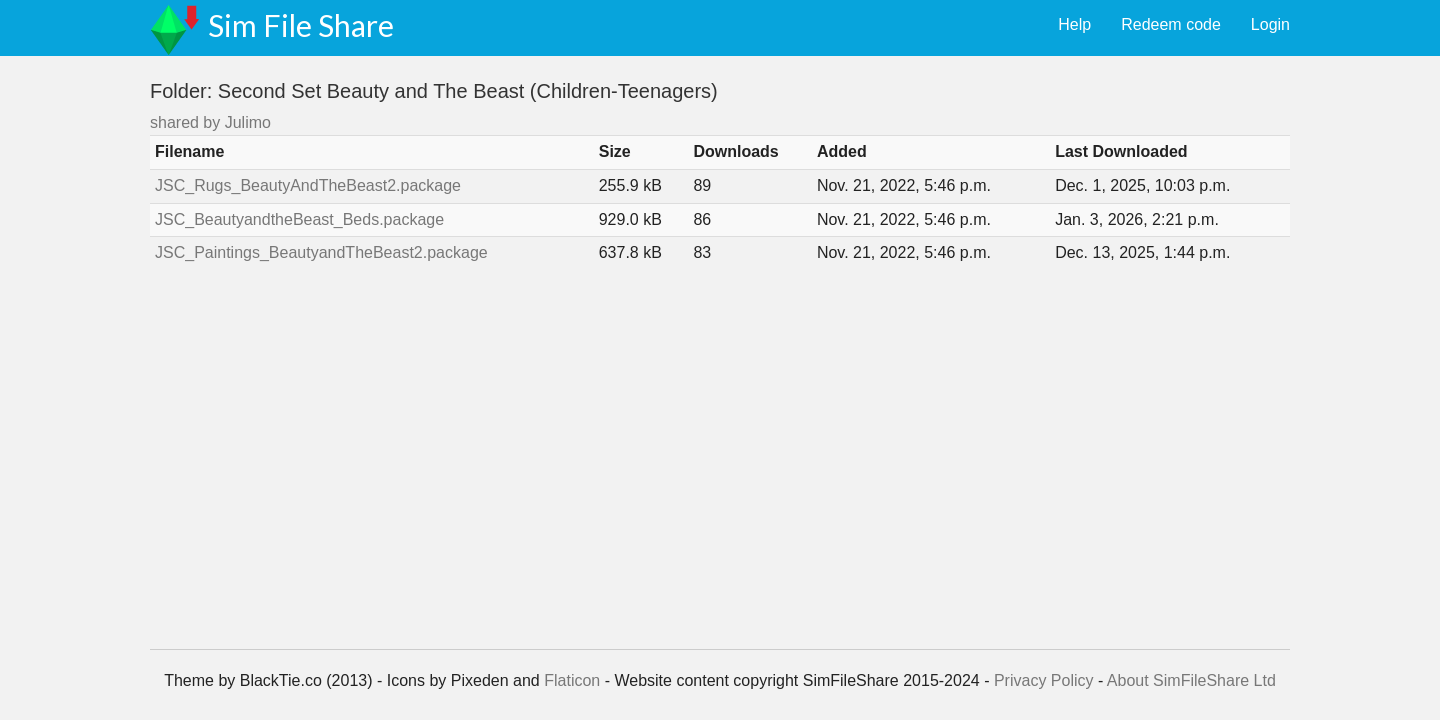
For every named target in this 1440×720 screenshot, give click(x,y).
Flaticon (572, 680)
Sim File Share (301, 25)
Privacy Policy (1044, 680)
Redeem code (1171, 24)
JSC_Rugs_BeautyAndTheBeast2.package (308, 185)
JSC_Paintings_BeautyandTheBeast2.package (321, 252)
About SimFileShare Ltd (1191, 680)
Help (1074, 24)
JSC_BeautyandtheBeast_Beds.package (299, 219)
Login (1270, 24)
